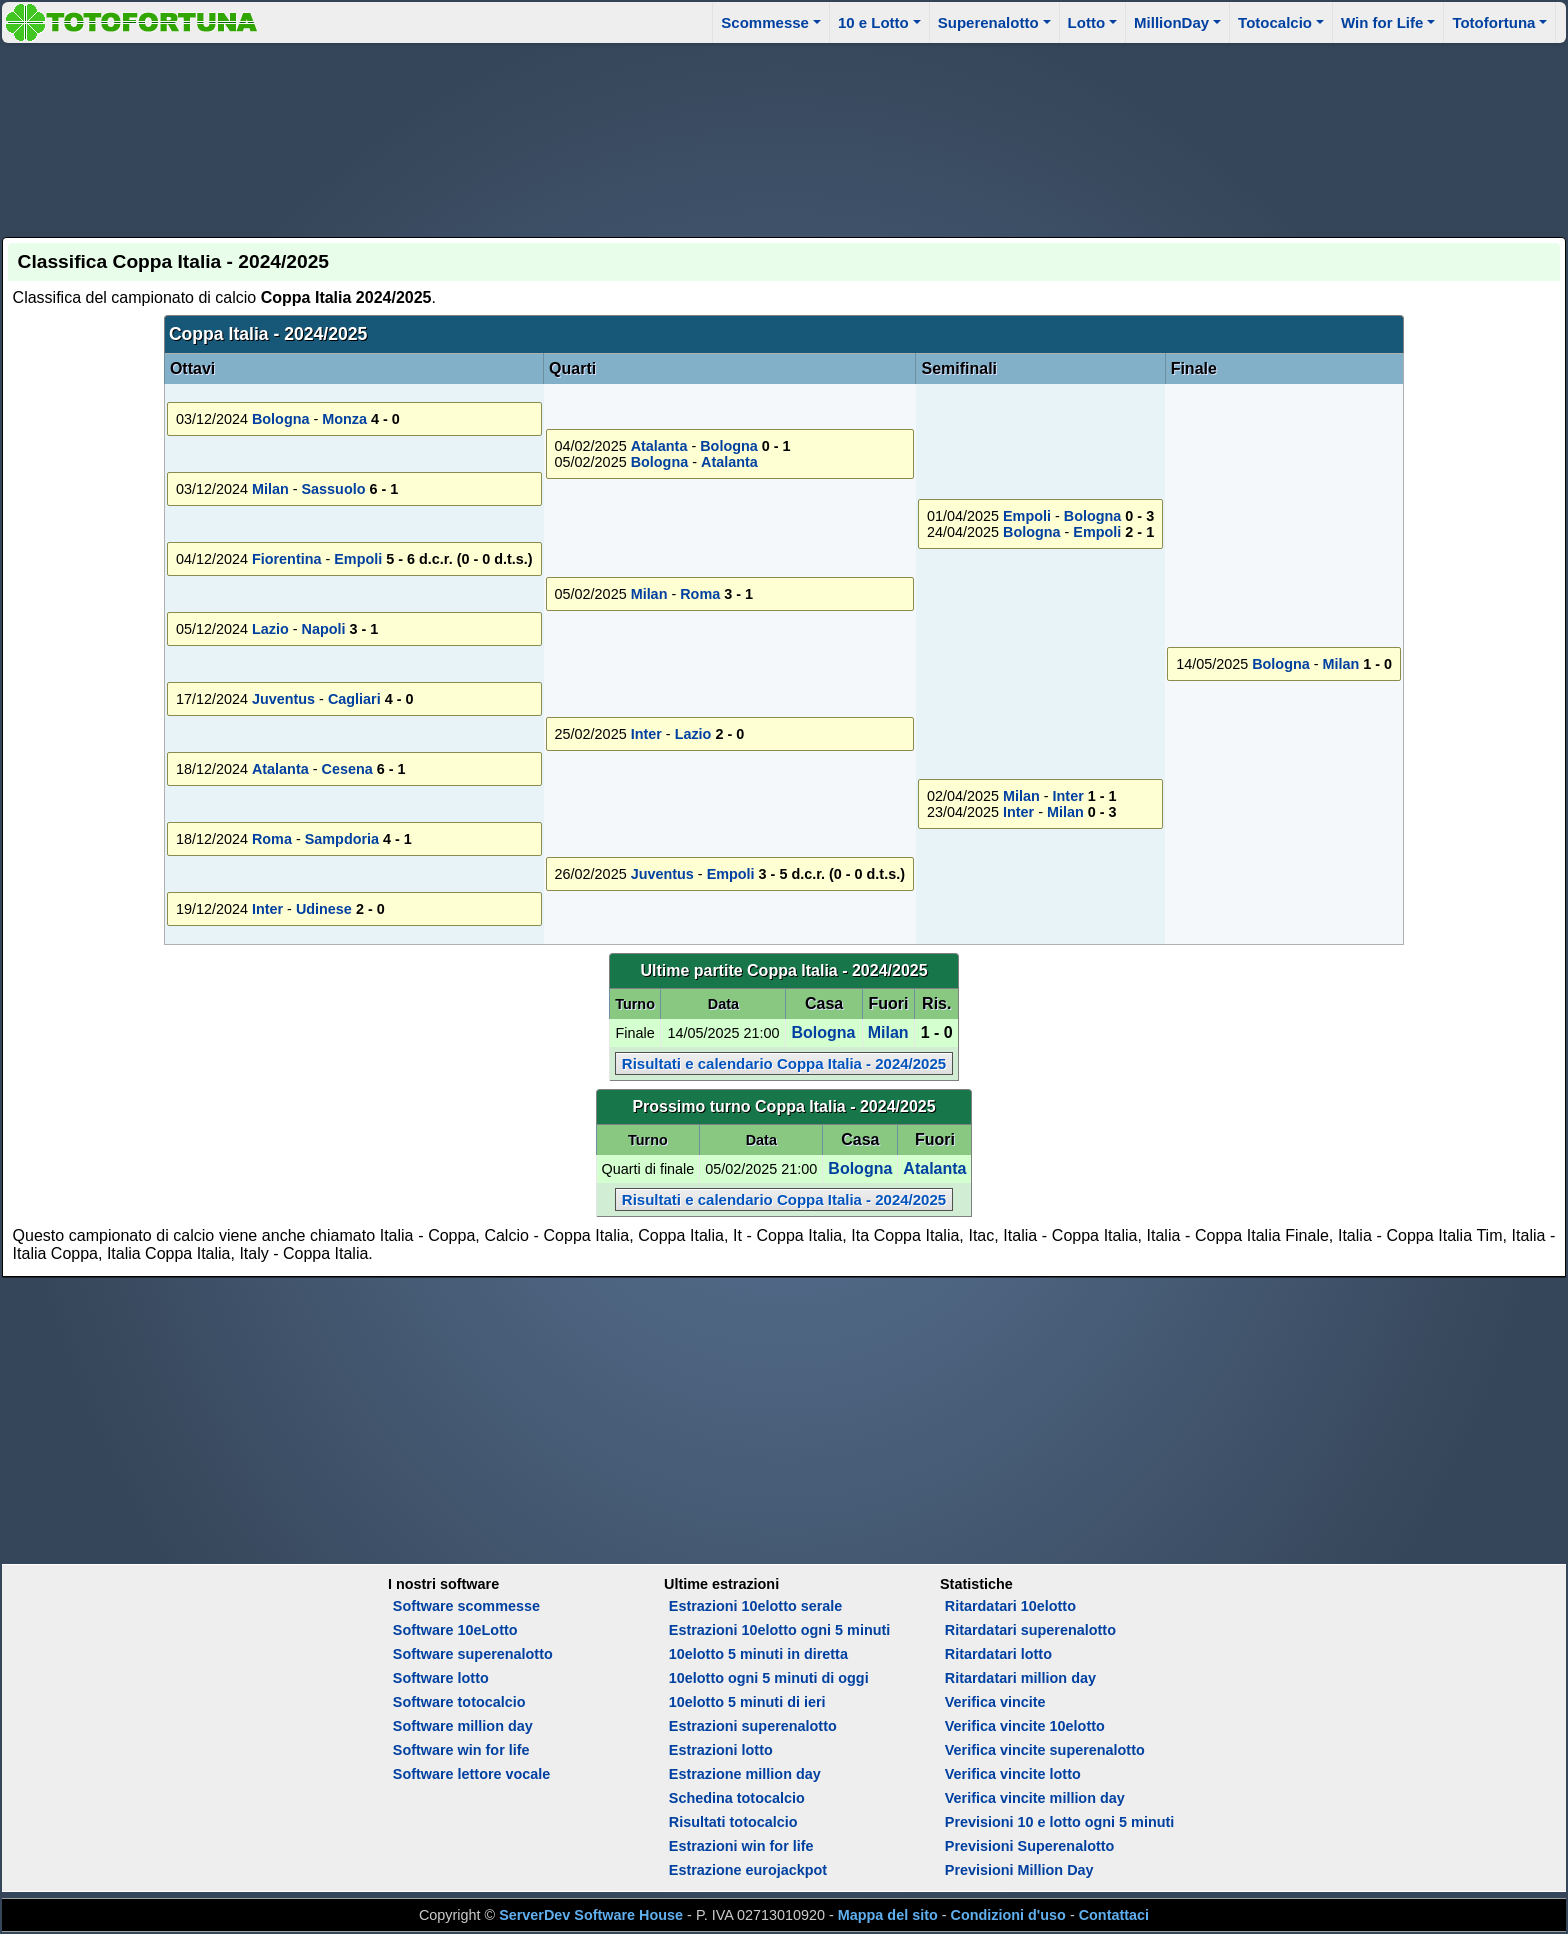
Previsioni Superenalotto (1030, 1846)
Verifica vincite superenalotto (1045, 1750)
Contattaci (1114, 1915)
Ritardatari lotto (998, 1654)
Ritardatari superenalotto (1030, 1630)
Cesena (346, 769)
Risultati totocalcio (733, 1822)
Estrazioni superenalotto (753, 1726)
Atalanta (659, 446)
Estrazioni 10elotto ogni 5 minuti (779, 1630)
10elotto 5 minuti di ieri (747, 1702)
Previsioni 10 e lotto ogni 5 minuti (1059, 1822)
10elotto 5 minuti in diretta (758, 1654)
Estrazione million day (745, 1774)
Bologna (281, 419)
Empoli (1027, 516)
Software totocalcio (459, 1702)
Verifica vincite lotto (1013, 1774)
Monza (344, 419)
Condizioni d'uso (1008, 1915)
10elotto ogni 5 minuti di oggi (769, 1678)
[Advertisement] (784, 137)
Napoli (323, 629)
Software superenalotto (473, 1654)
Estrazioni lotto (721, 1750)
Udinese (324, 909)
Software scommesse (466, 1606)
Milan (1341, 664)
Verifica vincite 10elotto (1025, 1726)
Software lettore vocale (472, 1774)
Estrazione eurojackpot (748, 1870)
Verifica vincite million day (1035, 1798)
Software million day (463, 1726)
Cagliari (354, 699)
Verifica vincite (995, 1702)
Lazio (270, 629)
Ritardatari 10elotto (1010, 1606)
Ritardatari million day (1020, 1678)
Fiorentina (287, 559)
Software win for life (461, 1750)
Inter (646, 734)
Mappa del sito (888, 1915)
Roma (700, 594)
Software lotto (441, 1678)
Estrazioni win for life (741, 1846)
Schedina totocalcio (737, 1798)
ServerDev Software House (591, 1915)
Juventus (283, 699)
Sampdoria (342, 839)
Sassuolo (333, 489)
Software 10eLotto (455, 1630)
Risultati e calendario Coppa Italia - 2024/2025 (784, 1063)
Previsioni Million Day (1019, 1870)
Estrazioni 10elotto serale (756, 1606)
